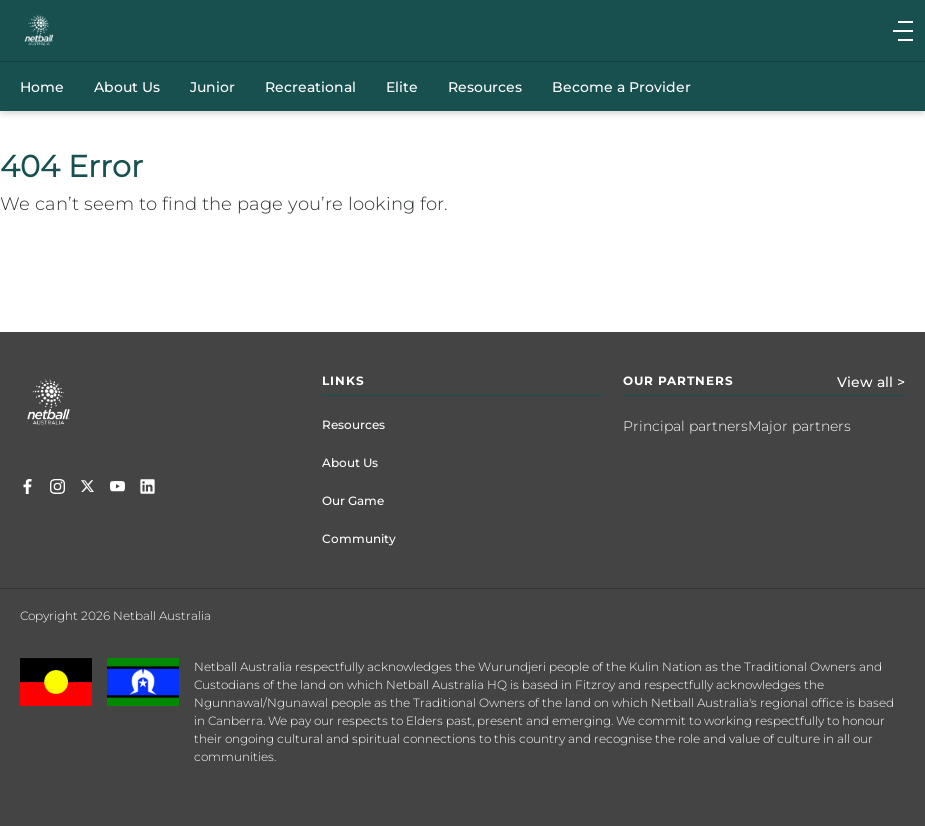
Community (359, 538)
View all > (871, 382)
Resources (353, 424)
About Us (350, 462)
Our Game (353, 500)
